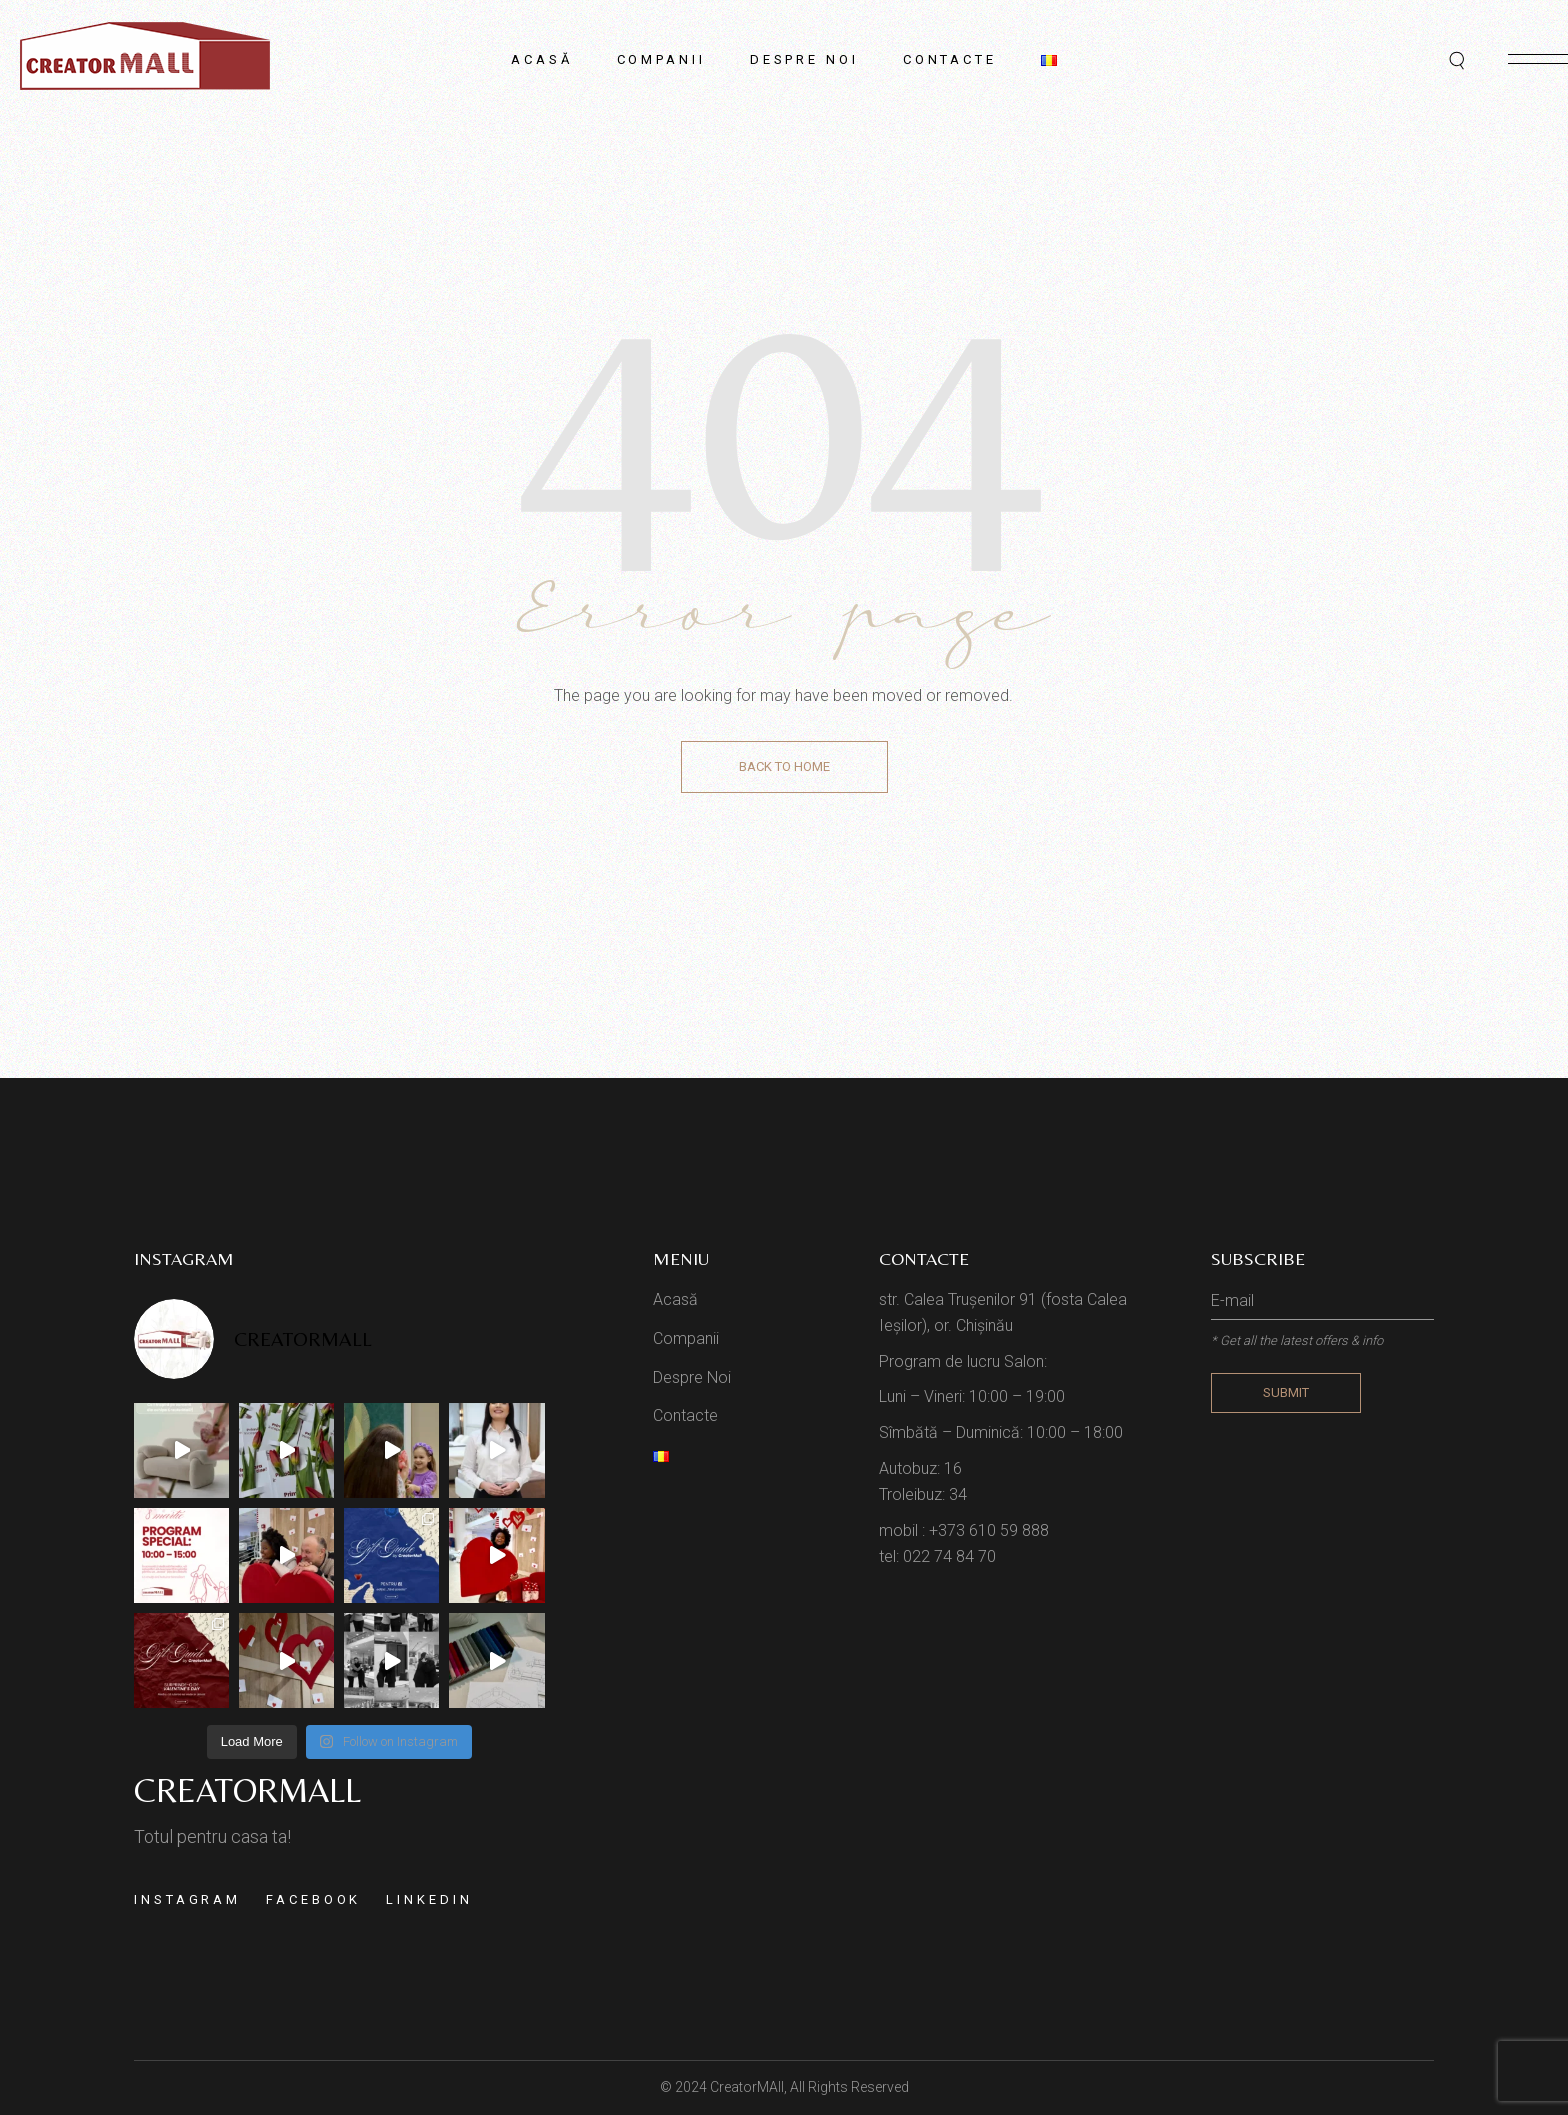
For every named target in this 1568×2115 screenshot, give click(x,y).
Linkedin (429, 1899)
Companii (686, 1338)
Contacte (685, 1415)
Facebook (313, 1899)
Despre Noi (692, 1377)
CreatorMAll (747, 2087)
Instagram (187, 1899)
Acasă (675, 1299)
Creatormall (247, 1790)
